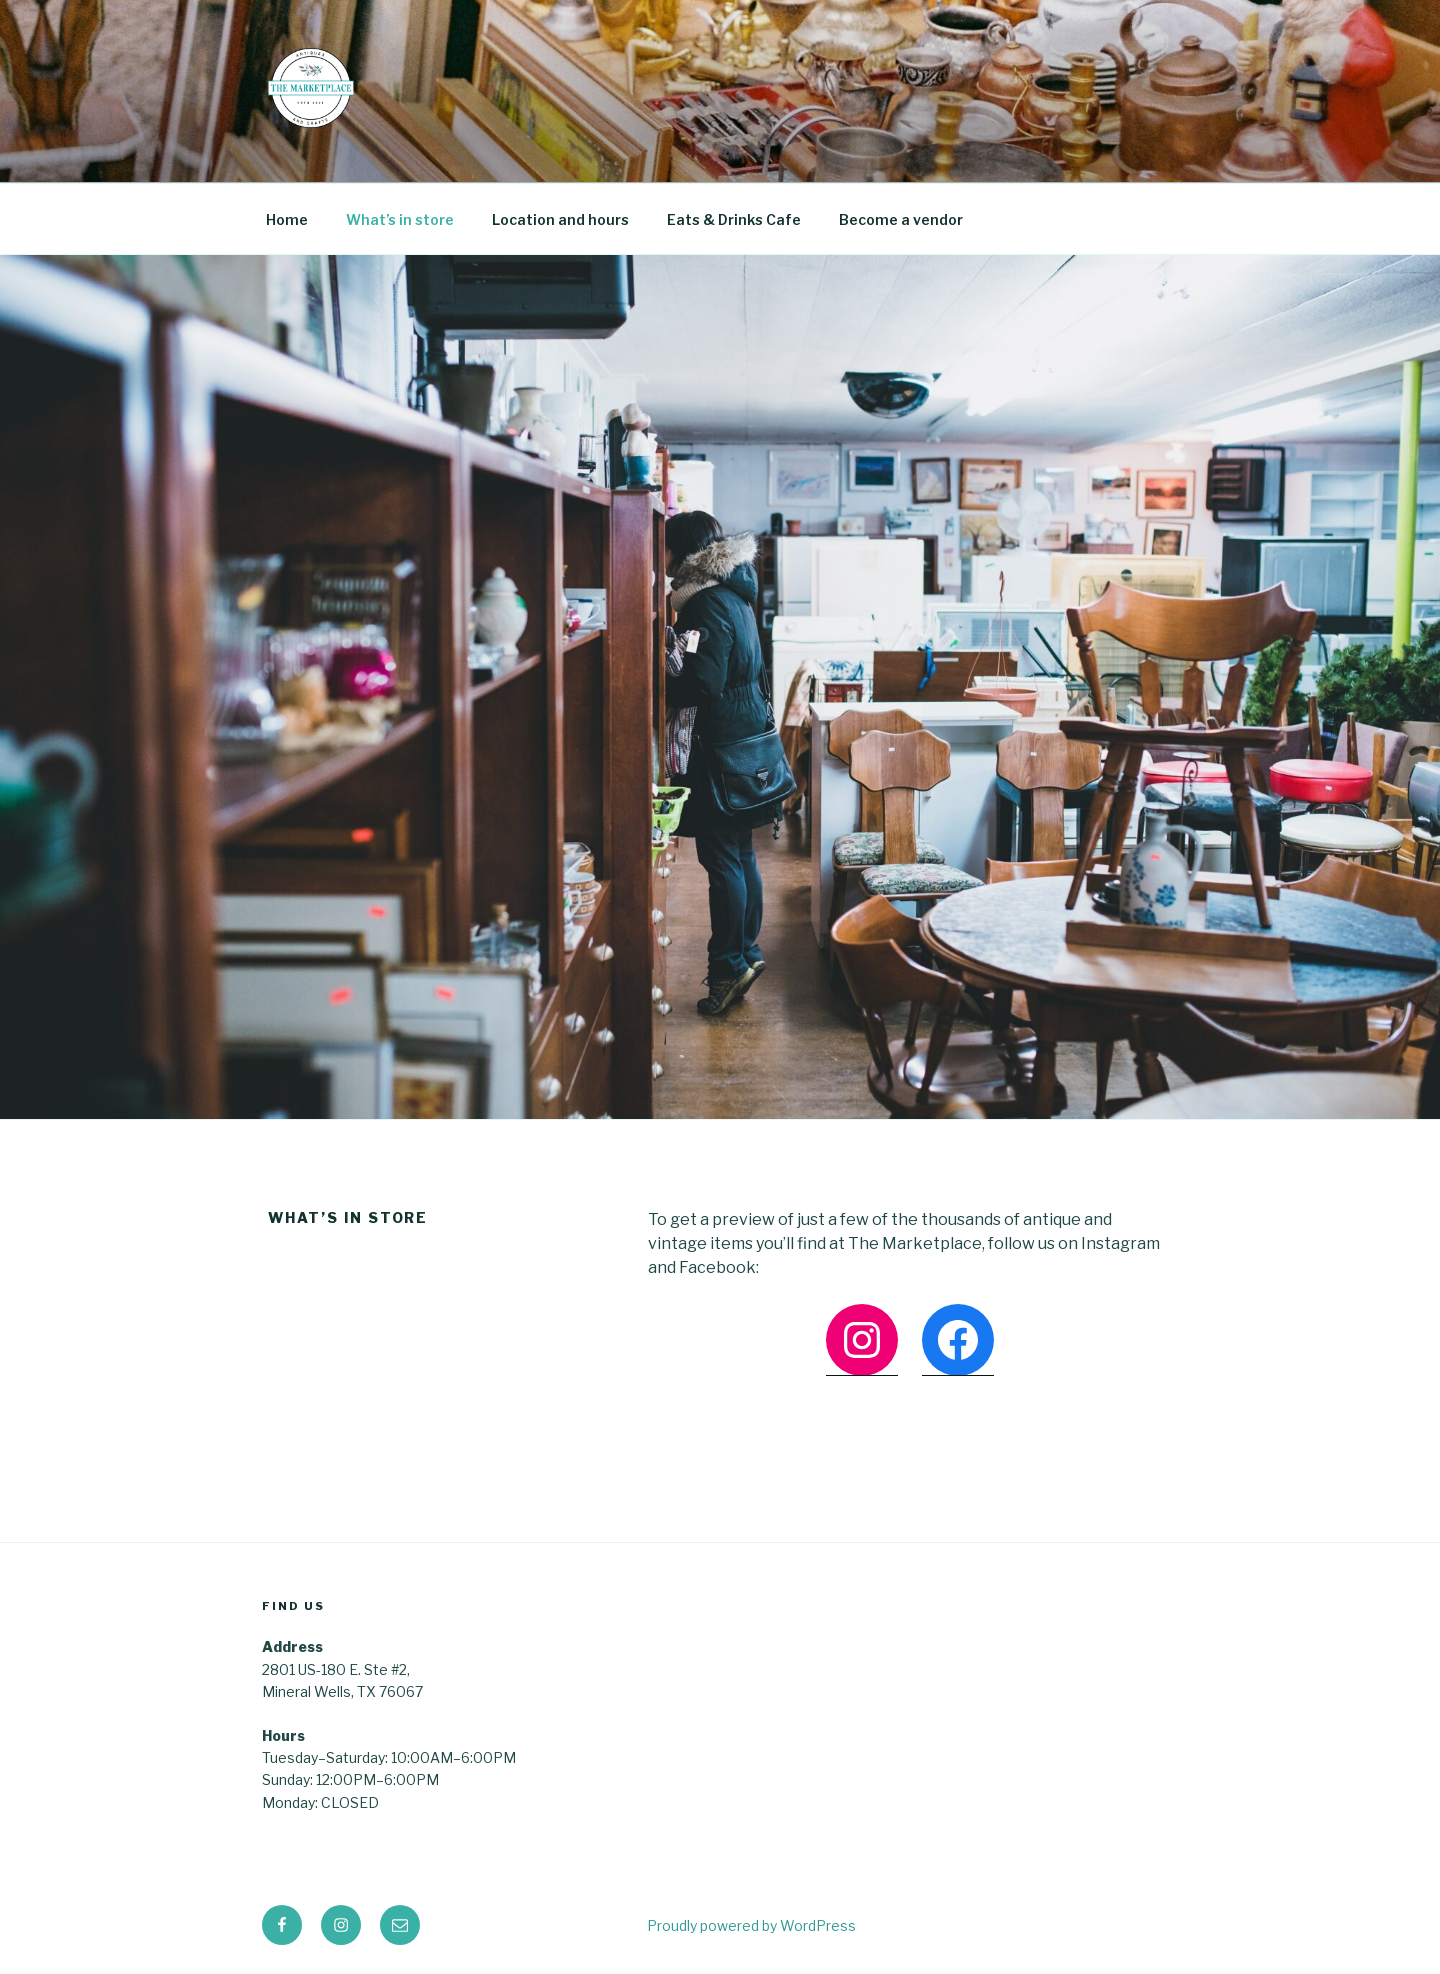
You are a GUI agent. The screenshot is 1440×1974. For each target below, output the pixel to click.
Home (287, 219)
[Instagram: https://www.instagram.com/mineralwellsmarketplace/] (862, 1340)
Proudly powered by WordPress (751, 1925)
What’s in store (400, 219)
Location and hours (560, 219)
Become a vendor (901, 219)
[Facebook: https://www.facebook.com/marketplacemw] (958, 1340)
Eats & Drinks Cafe (734, 219)
